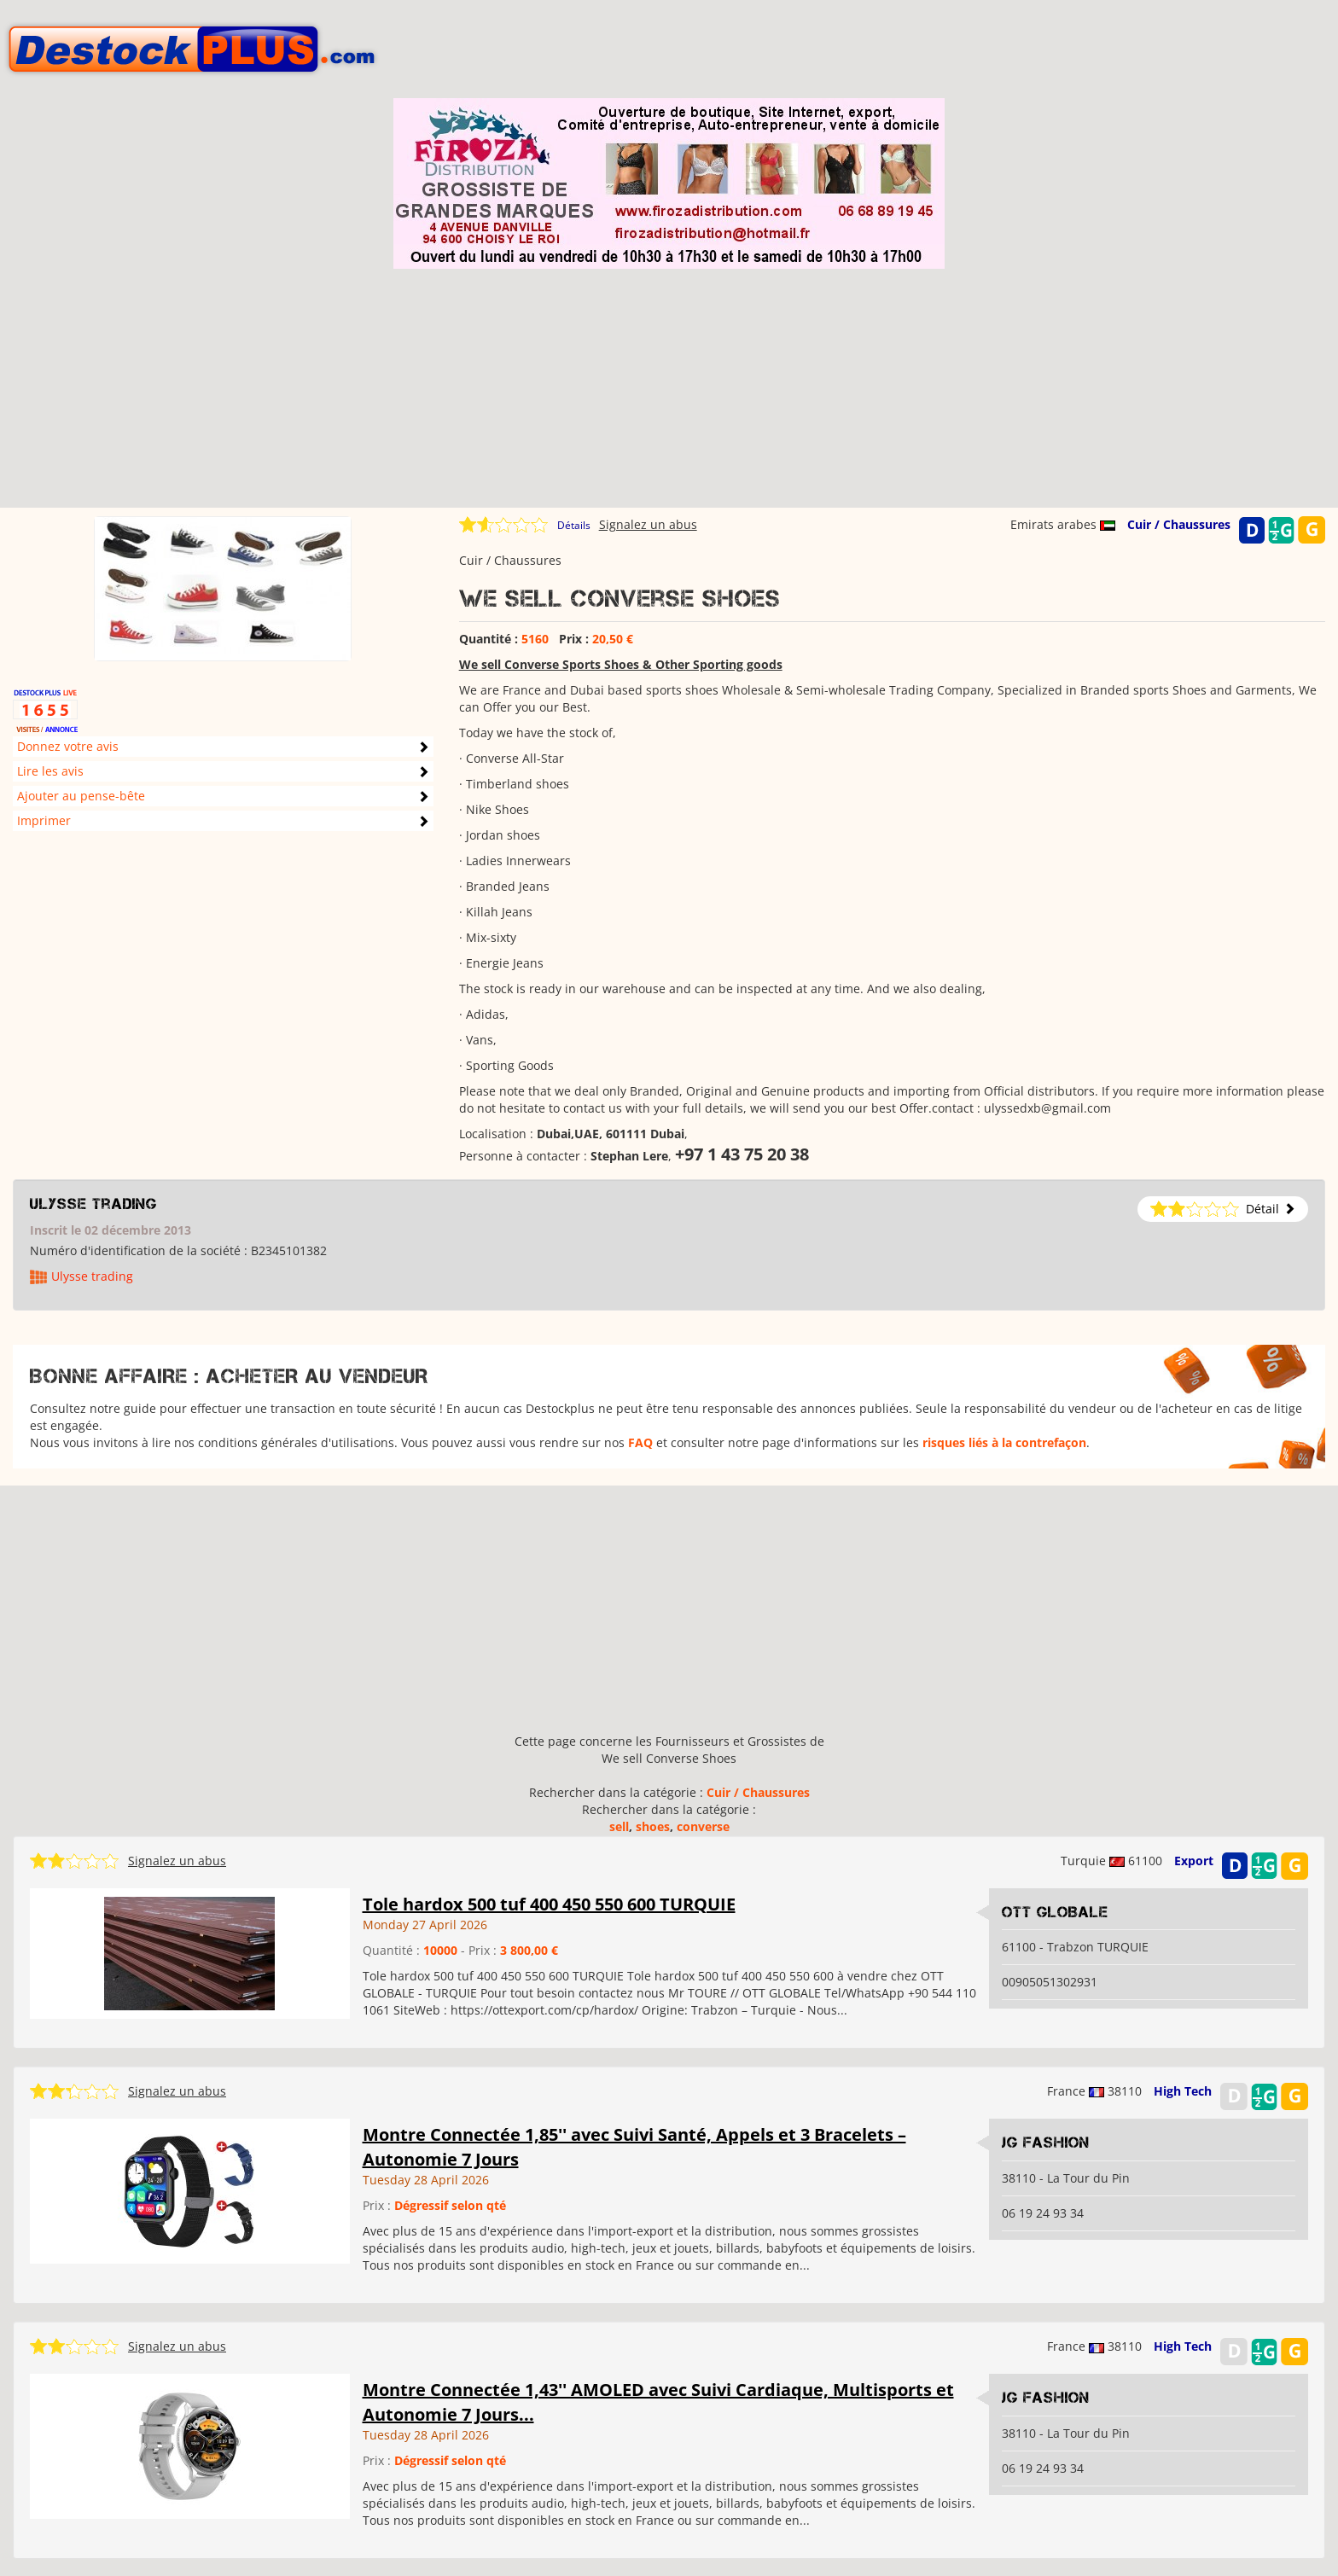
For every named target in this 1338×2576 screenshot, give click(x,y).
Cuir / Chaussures (1178, 524)
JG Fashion (1046, 2142)
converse (703, 1826)
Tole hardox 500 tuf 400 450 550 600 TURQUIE (549, 1904)
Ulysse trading (93, 1203)
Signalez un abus (648, 524)
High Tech (1183, 2091)
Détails (573, 525)
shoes (653, 1826)
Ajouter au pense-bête (81, 796)
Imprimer (44, 820)
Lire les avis (50, 771)
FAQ (640, 1442)
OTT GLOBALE (1055, 1912)
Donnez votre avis (68, 746)
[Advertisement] (669, 388)
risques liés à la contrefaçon (1004, 1442)
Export (1193, 1860)
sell (619, 1826)
